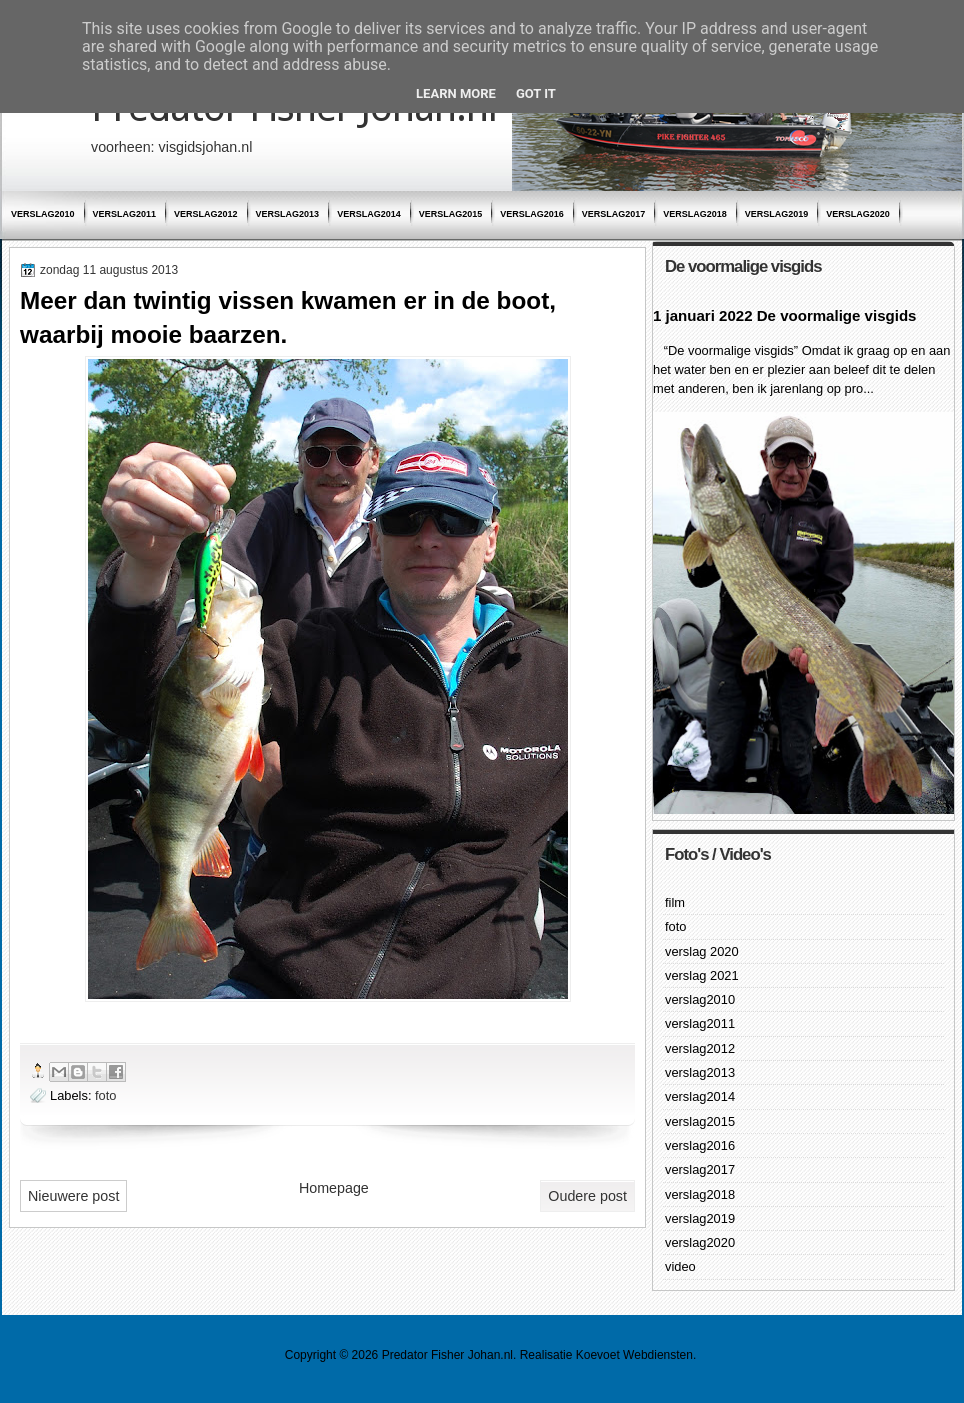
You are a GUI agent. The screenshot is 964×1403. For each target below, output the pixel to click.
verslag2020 (858, 214)
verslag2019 (777, 214)
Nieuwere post (73, 1196)
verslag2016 (532, 214)
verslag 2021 (702, 975)
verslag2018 (695, 214)
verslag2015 (451, 214)
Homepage (334, 1188)
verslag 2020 (702, 951)
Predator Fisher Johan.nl (447, 1355)
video (680, 1266)
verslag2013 (288, 214)
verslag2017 (614, 214)
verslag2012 (206, 214)
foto (105, 1095)
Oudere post (587, 1196)
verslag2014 (369, 214)
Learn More (456, 93)
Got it (536, 93)
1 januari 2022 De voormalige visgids (784, 315)
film (675, 902)
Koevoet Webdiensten (634, 1355)
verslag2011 (125, 214)
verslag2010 (43, 214)
